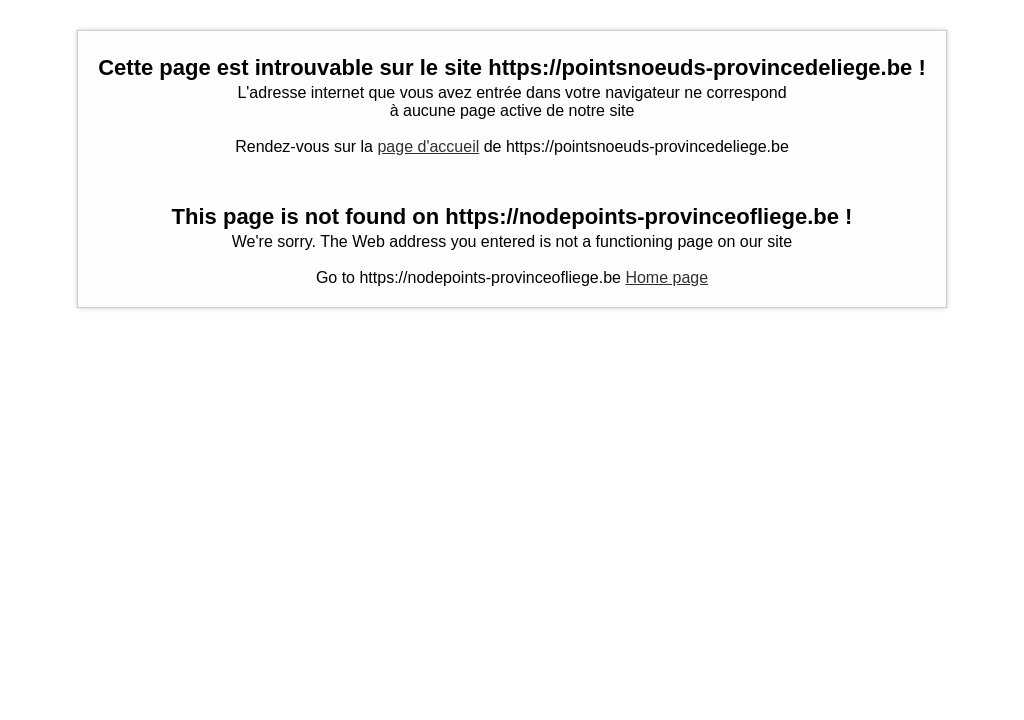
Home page (666, 277)
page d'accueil (428, 146)
